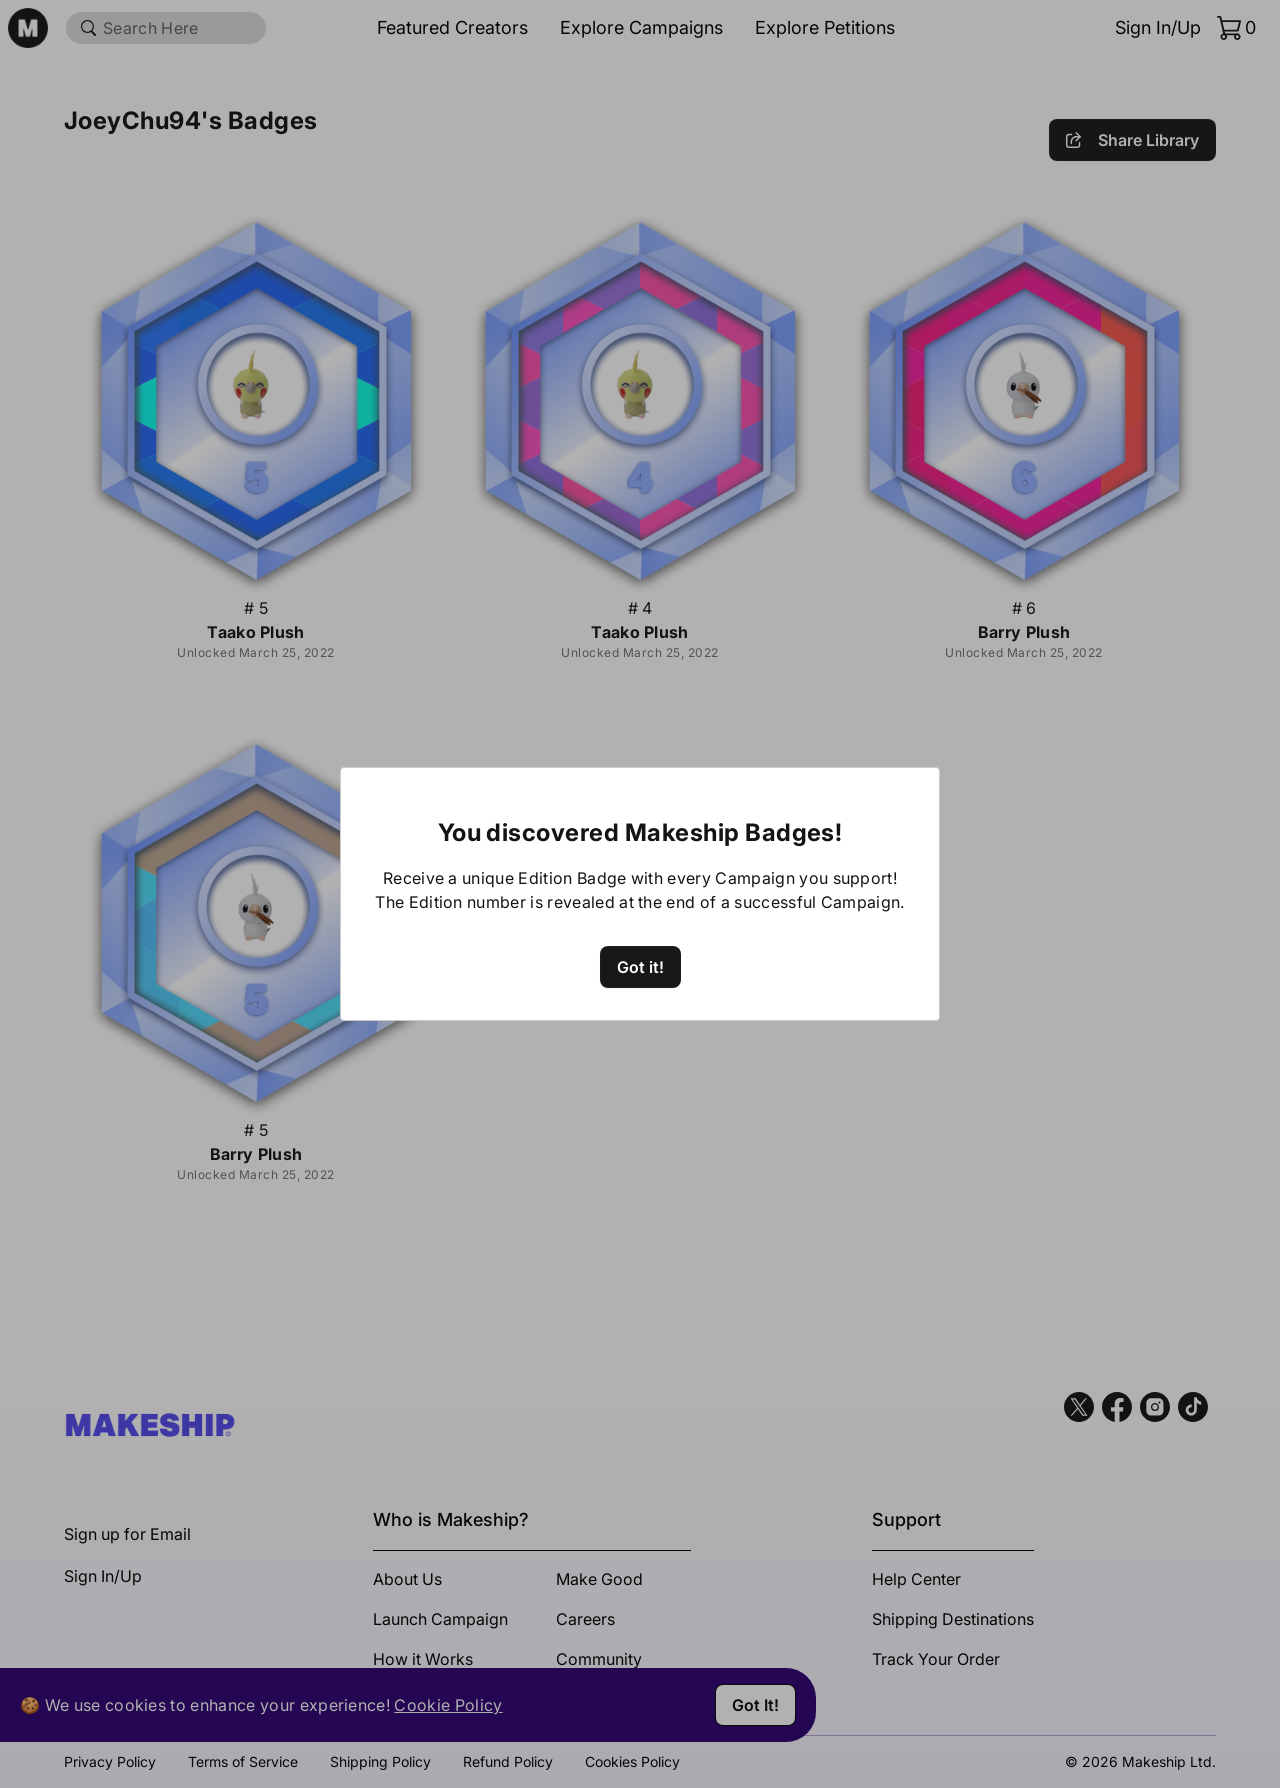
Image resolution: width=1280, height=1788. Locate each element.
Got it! (640, 967)
